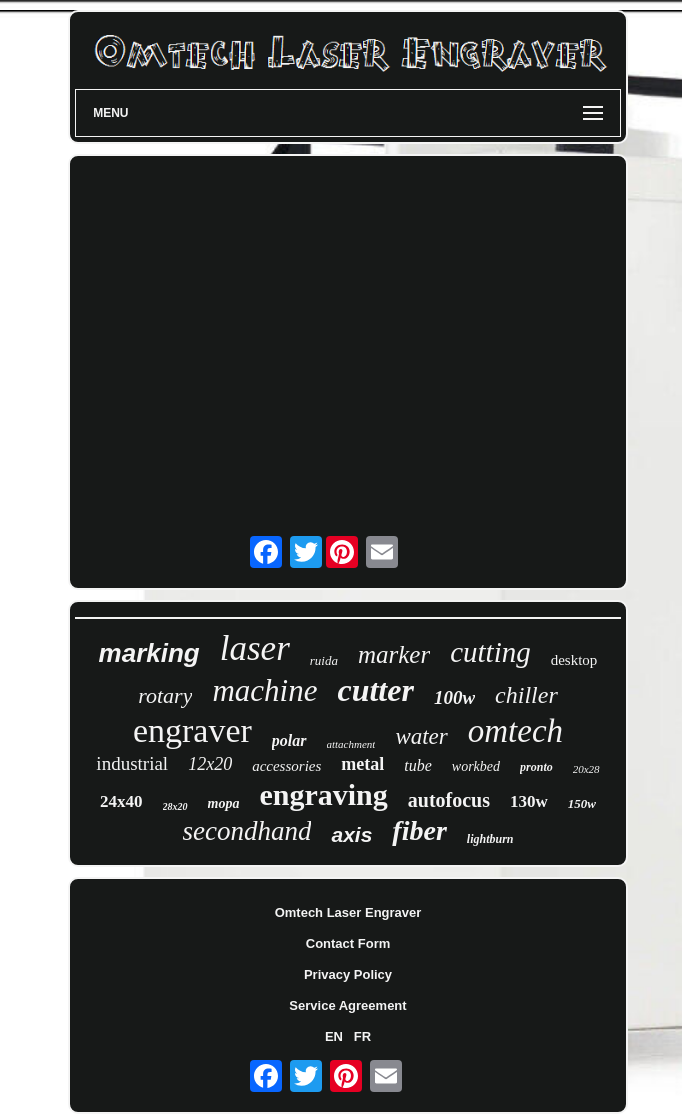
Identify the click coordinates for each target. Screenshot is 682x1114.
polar (289, 740)
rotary (165, 695)
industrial (132, 763)
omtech (515, 731)
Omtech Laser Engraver (348, 912)
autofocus (449, 800)
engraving (323, 794)
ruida (324, 660)
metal (362, 764)
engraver (192, 730)
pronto (536, 767)
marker (394, 654)
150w (582, 803)
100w (454, 697)
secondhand (247, 831)
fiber (419, 830)
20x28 (586, 769)
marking (149, 653)
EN (334, 1036)
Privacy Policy (348, 974)
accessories (286, 766)
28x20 (175, 806)
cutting (490, 652)
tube (418, 765)
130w (529, 801)
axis (351, 834)
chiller (526, 695)
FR (362, 1036)
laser (255, 648)
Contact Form (348, 943)
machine (264, 690)
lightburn (490, 839)
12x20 (210, 764)
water (421, 736)
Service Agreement (347, 1005)
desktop (574, 660)
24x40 (121, 801)
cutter (375, 690)
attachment (351, 744)
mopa (224, 803)
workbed (476, 766)
